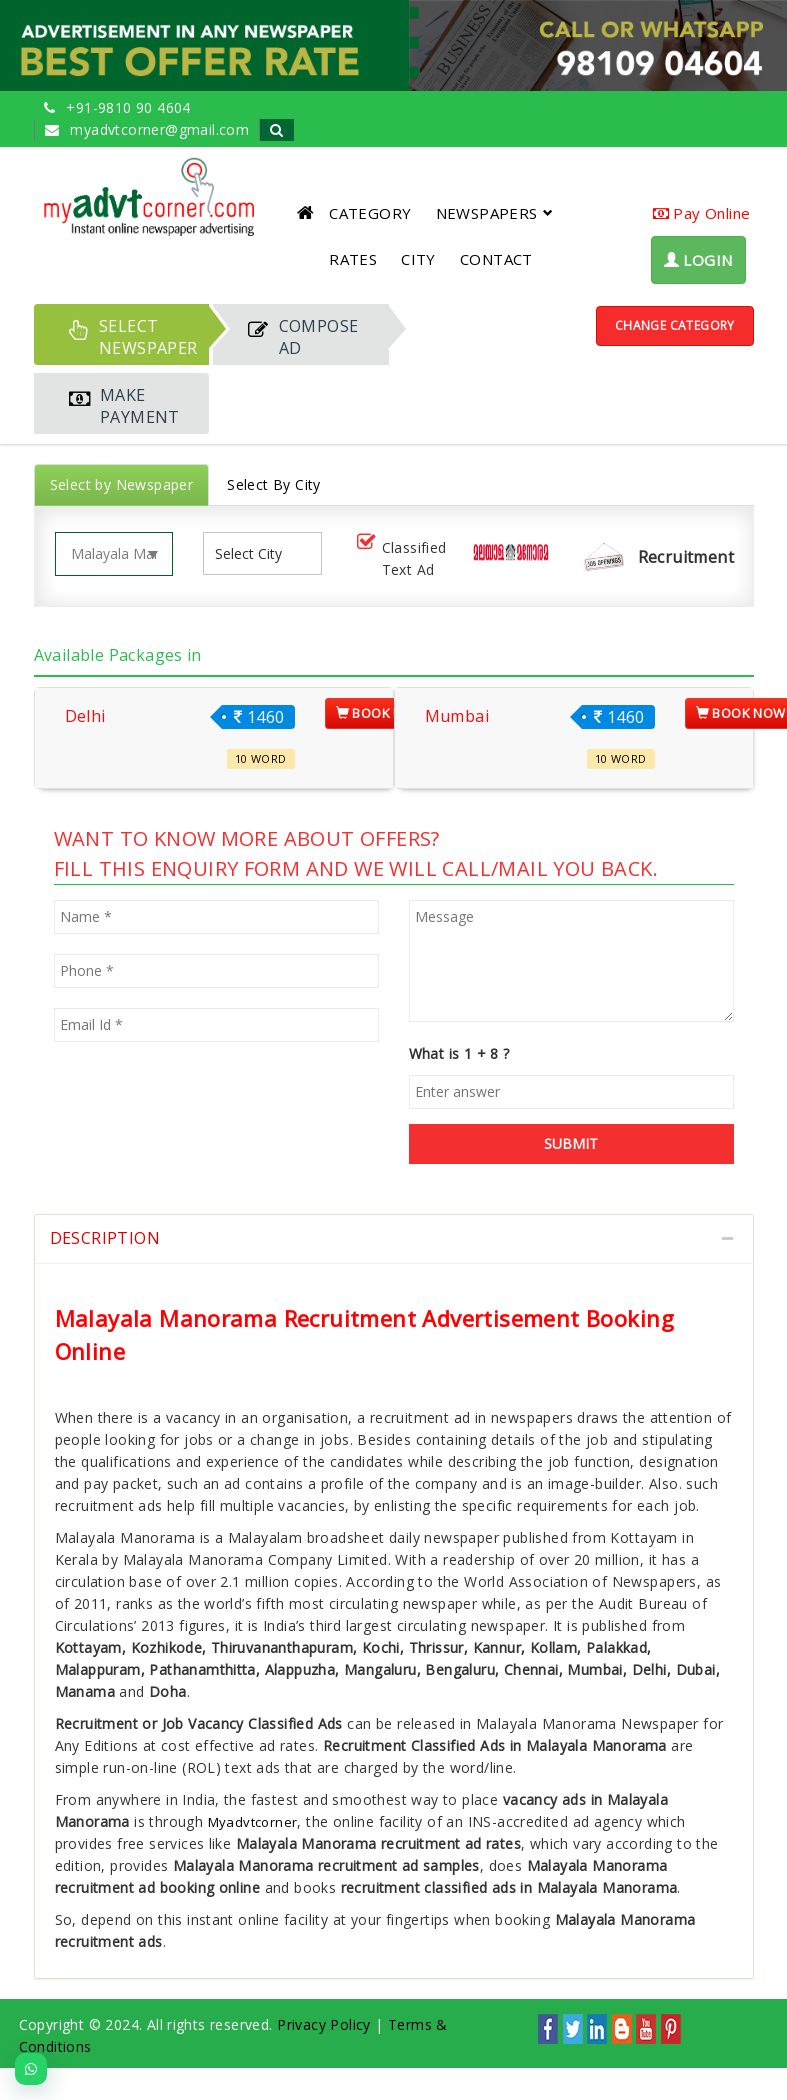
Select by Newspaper (122, 484)
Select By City (274, 484)
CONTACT (496, 259)
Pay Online (702, 213)
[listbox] (256, 553)
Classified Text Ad (400, 558)
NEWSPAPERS (494, 213)
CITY (418, 259)
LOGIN (698, 260)
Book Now (381, 713)
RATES (353, 259)
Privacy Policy (324, 2024)
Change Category (675, 325)
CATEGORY (370, 213)
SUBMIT (571, 1143)
